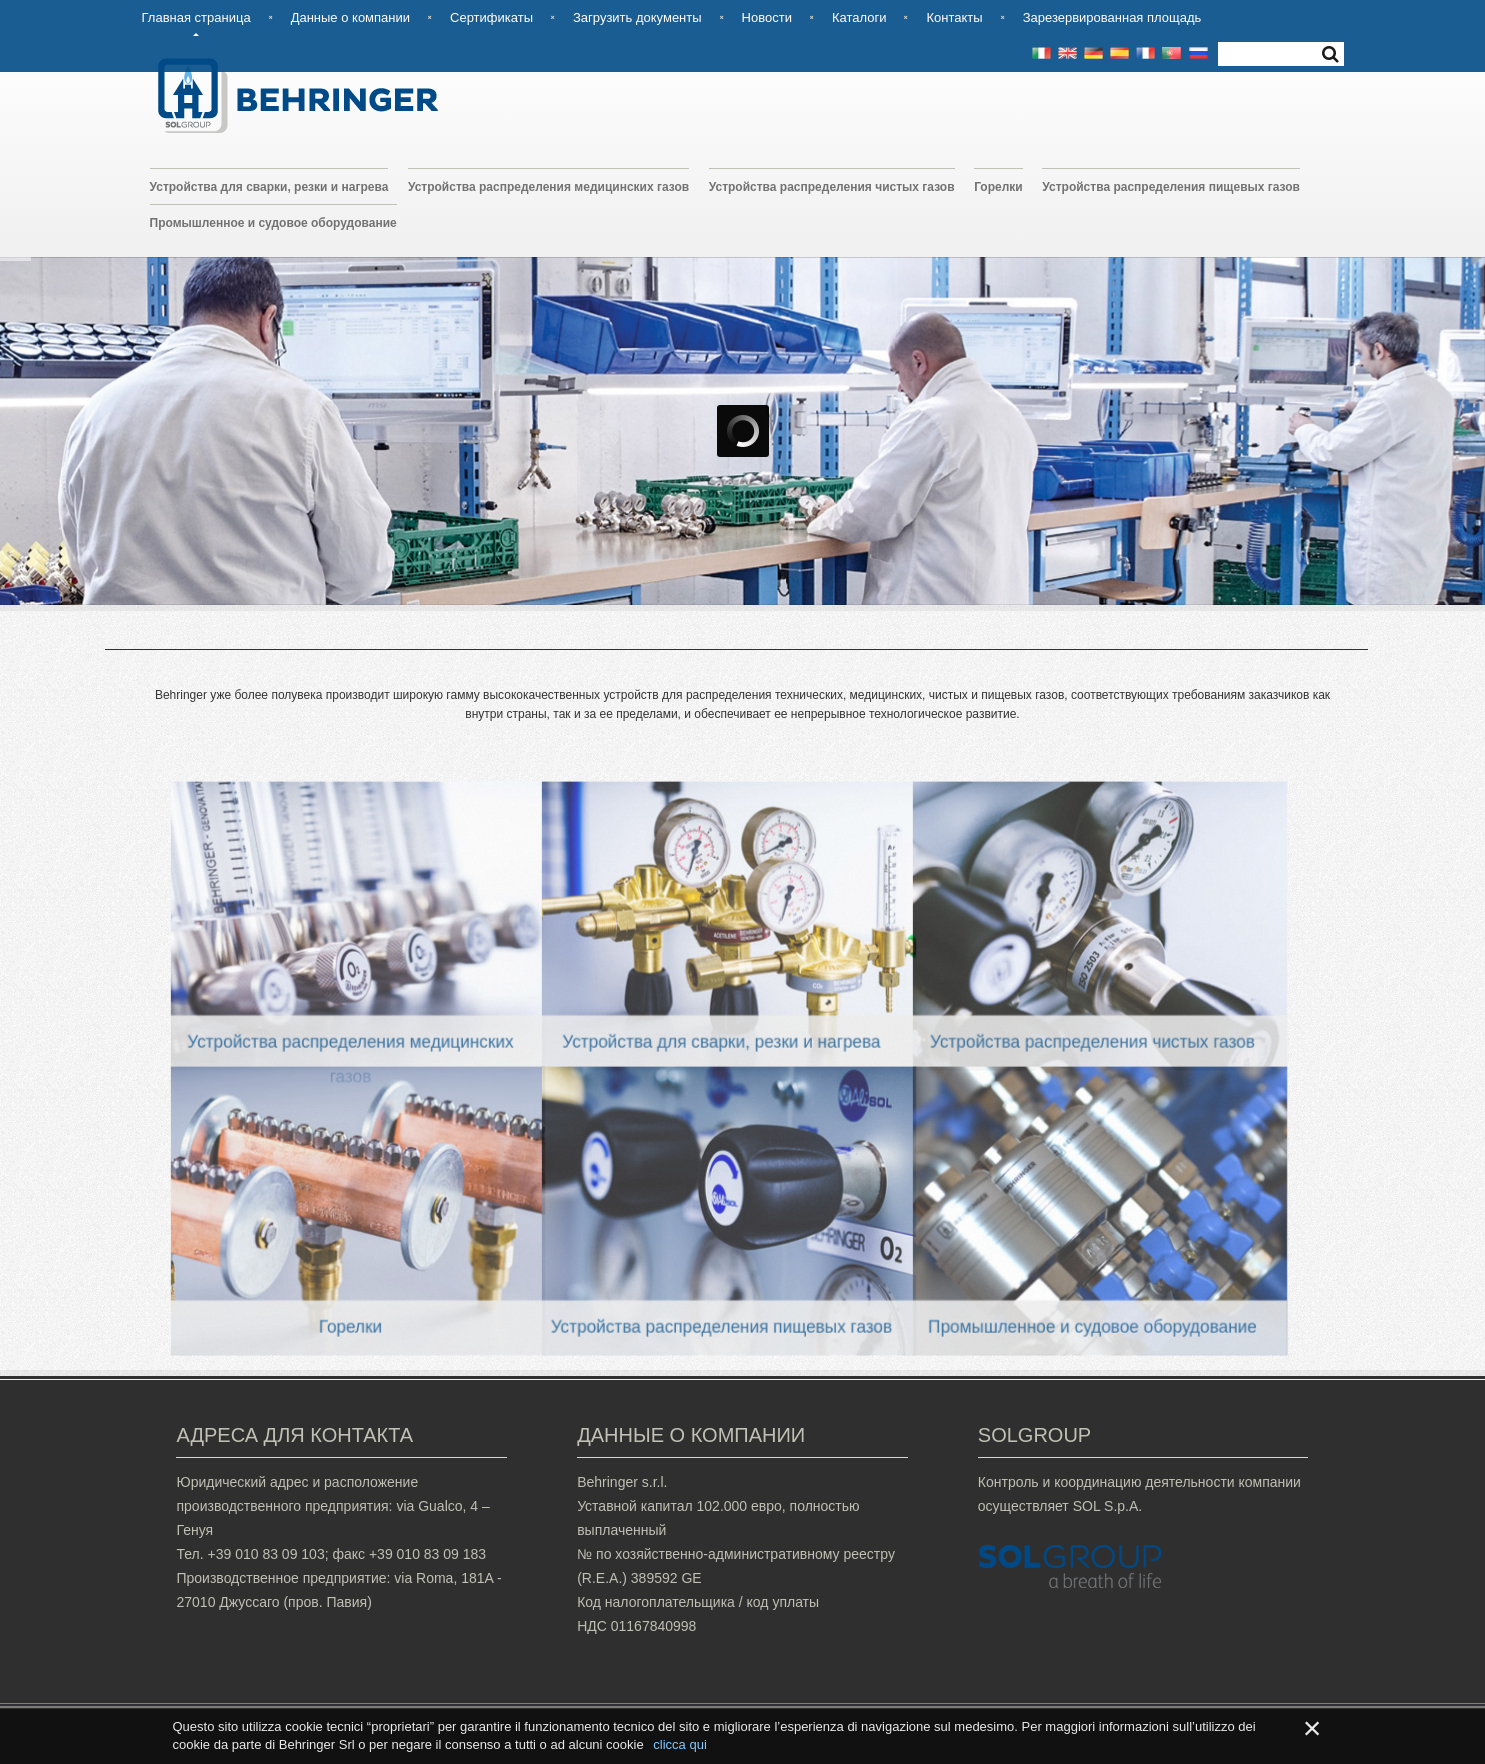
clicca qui (679, 1744)
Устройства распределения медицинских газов (548, 187)
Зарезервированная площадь (1112, 17)
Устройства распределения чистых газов (832, 187)
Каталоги (859, 17)
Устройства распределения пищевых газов (1171, 187)
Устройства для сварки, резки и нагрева (269, 187)
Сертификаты (491, 17)
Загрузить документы (637, 17)
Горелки (998, 187)
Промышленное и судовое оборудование (273, 223)
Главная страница (196, 17)
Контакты (954, 17)
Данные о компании (350, 17)
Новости (767, 17)
